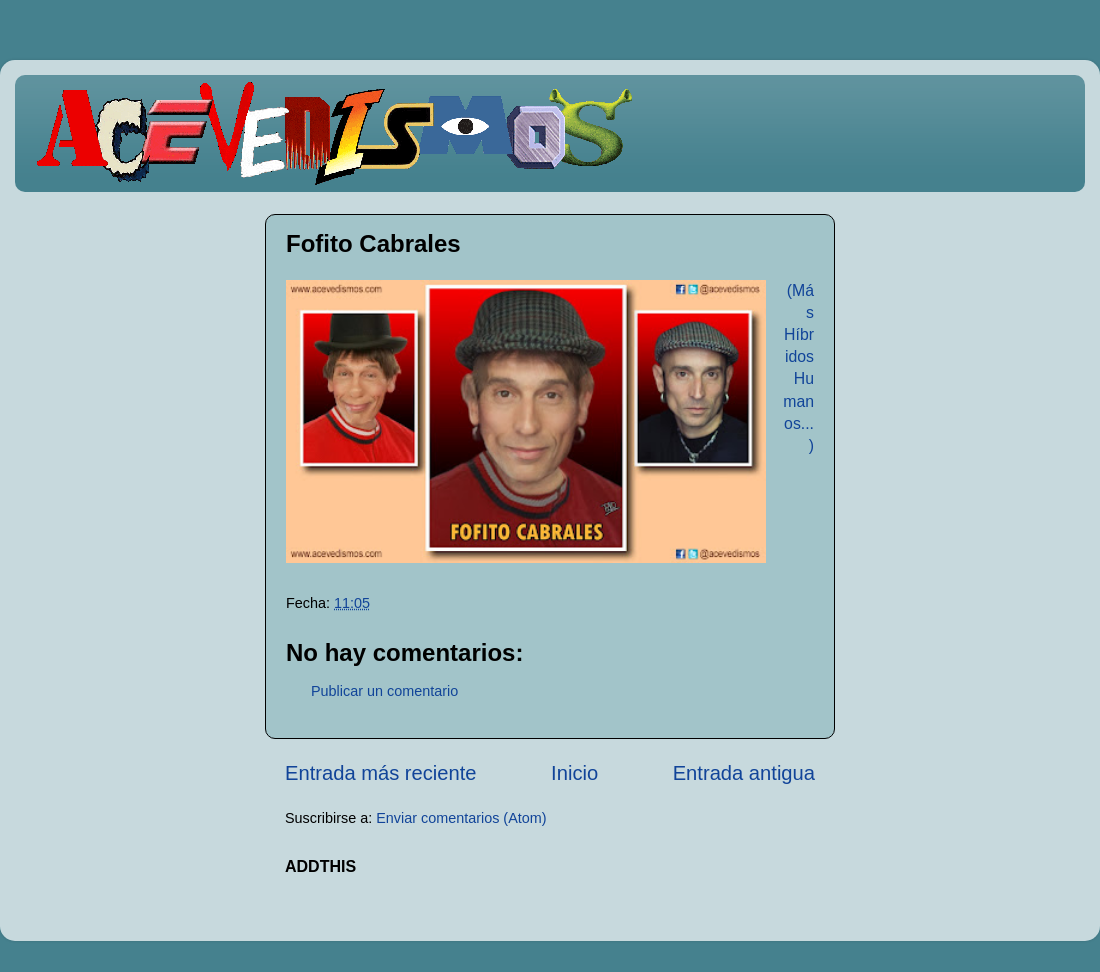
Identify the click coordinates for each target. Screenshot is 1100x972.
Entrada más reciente (381, 773)
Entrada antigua (744, 773)
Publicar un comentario (384, 691)
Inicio (574, 773)
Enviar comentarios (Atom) (461, 818)
